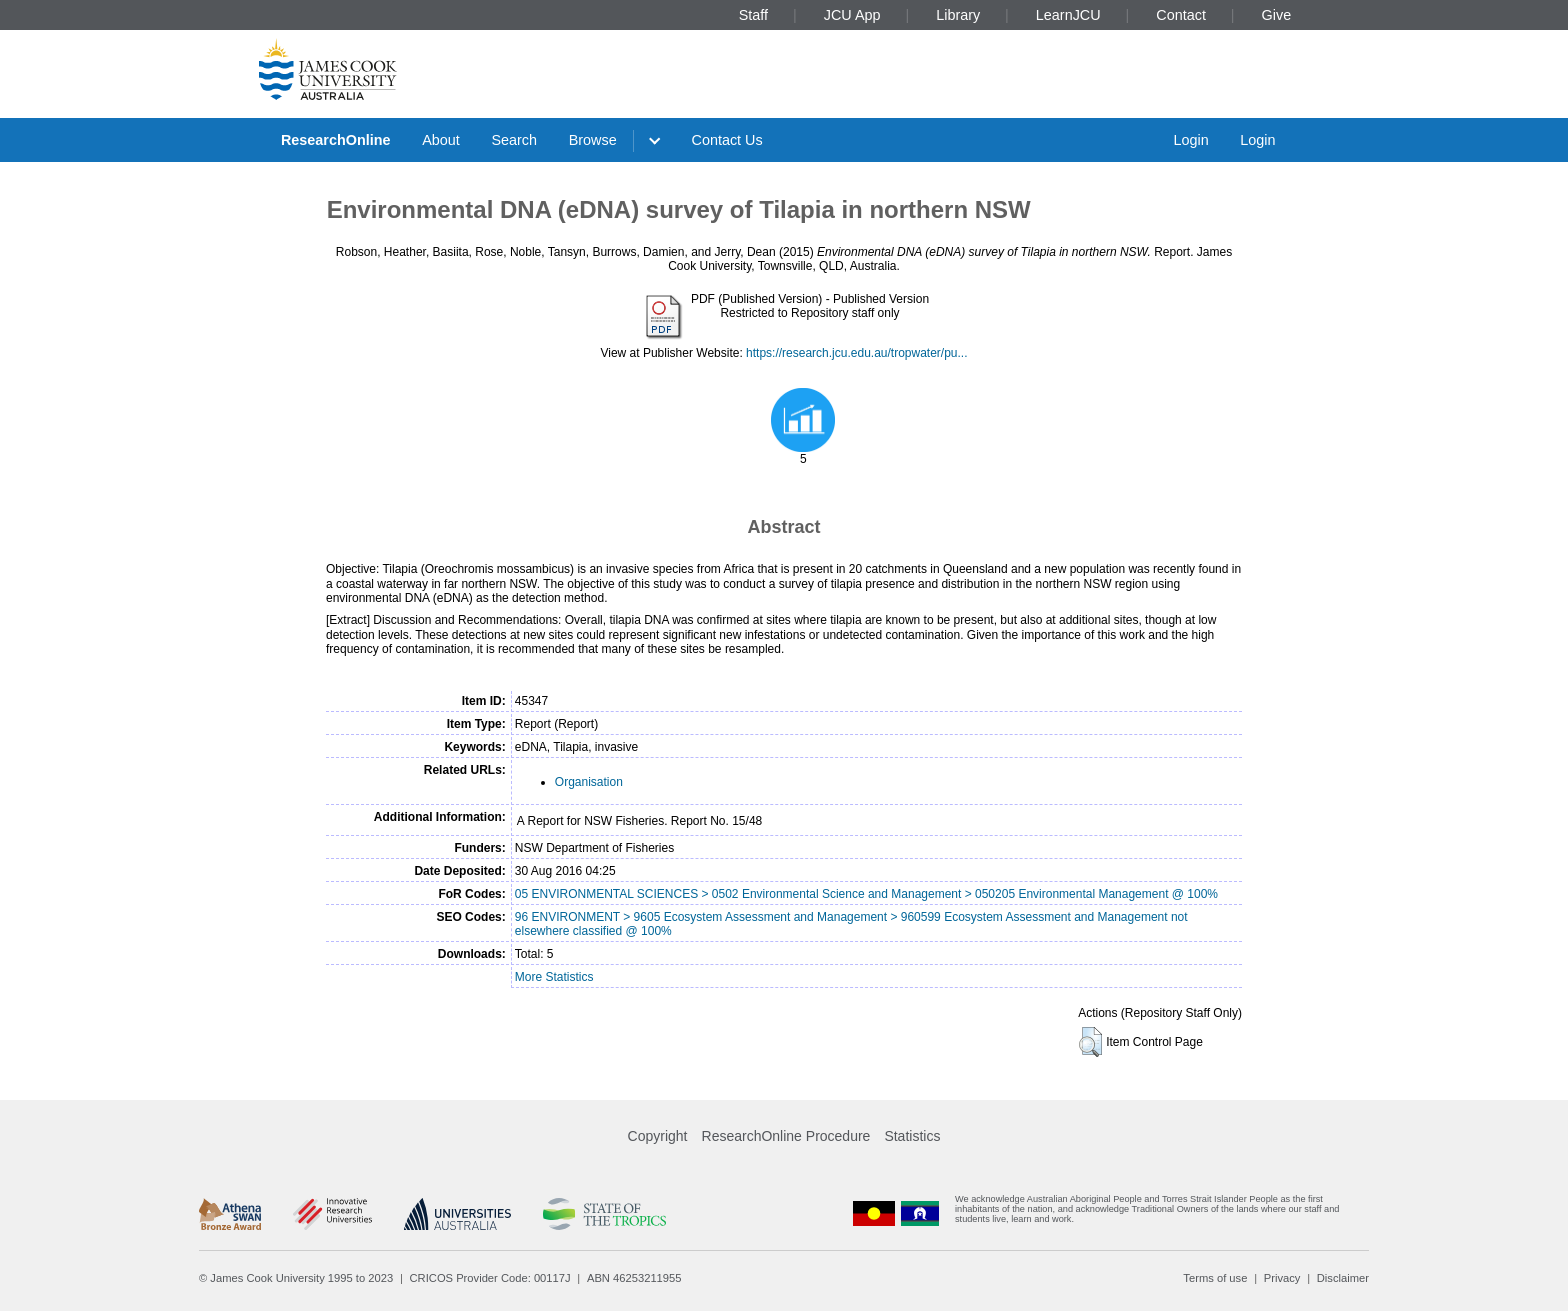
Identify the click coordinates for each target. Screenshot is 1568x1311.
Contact (1181, 15)
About (441, 140)
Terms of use (1215, 1278)
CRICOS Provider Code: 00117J (490, 1278)
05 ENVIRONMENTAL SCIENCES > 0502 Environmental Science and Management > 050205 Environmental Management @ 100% (866, 894)
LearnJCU (1068, 15)
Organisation (589, 782)
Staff (753, 15)
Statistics (912, 1136)
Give (1277, 15)
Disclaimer (1343, 1278)
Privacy (1282, 1278)
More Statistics (554, 977)
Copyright (658, 1136)
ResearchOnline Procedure (786, 1136)
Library (958, 15)
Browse (593, 140)
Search (514, 140)
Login (1190, 140)
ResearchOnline (336, 140)
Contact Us (727, 140)
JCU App (852, 15)
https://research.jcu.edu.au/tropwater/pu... (856, 353)
